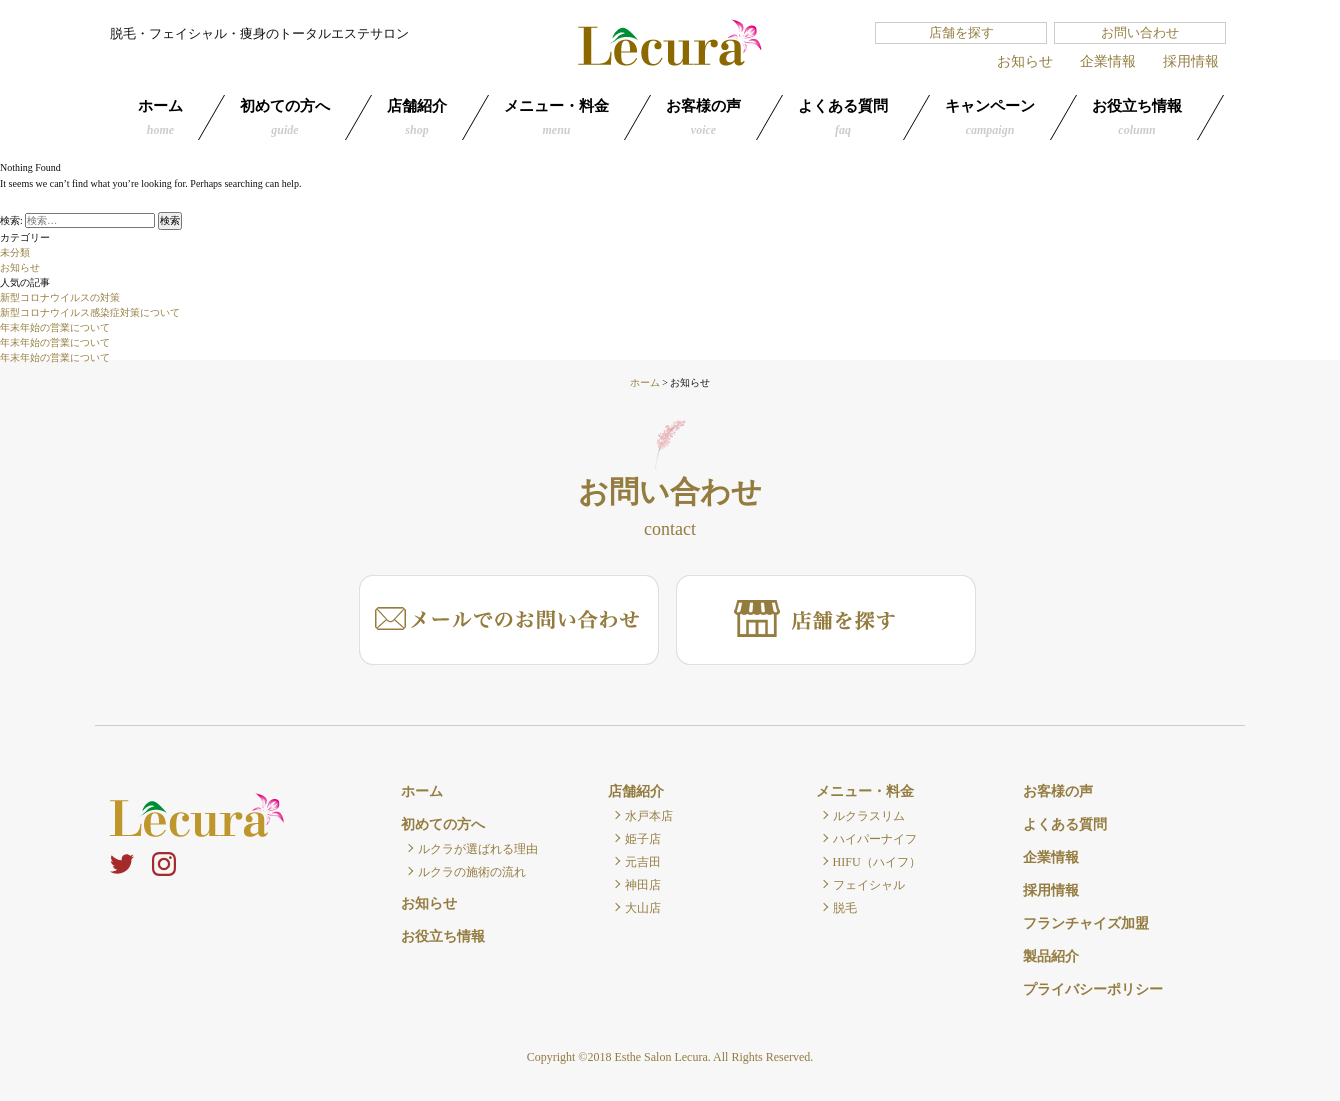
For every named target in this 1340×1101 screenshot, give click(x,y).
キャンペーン (990, 117)
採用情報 (1191, 61)
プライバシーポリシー (1093, 989)
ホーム (160, 117)
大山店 (643, 908)
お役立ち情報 (1137, 117)
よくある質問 (843, 117)
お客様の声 (703, 117)
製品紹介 (1051, 956)
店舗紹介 (417, 117)
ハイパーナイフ (875, 839)
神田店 (643, 885)
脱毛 (845, 908)
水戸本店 (649, 816)
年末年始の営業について (55, 327)
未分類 (15, 252)
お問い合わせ (1140, 32)
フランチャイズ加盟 (1086, 923)
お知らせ (1025, 61)
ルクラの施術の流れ (472, 872)
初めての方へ (285, 117)
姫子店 (643, 839)
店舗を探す (961, 32)
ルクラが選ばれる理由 (478, 849)
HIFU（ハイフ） (877, 862)
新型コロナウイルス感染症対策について (90, 312)
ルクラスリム (869, 816)
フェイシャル (869, 885)
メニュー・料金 (556, 117)
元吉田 (643, 862)
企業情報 (1108, 61)
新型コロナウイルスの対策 (60, 297)
